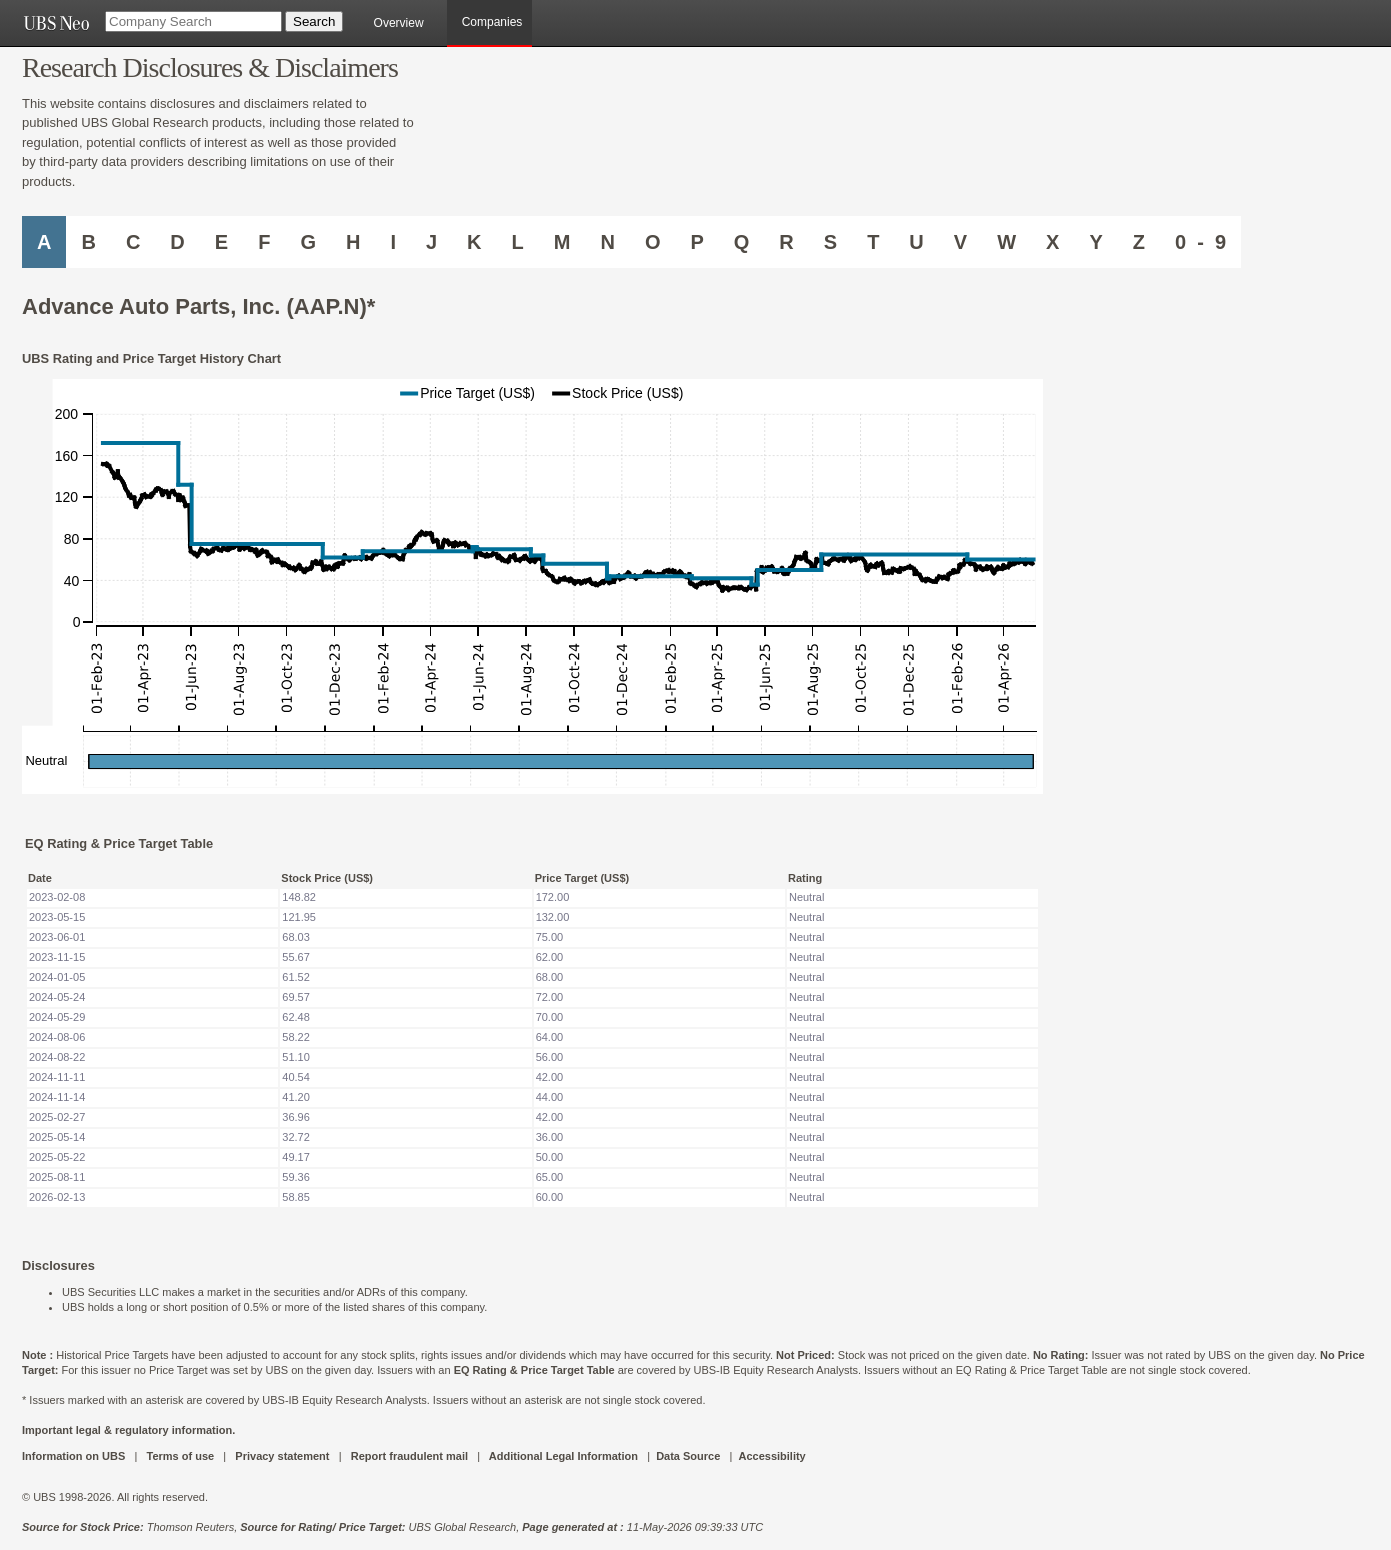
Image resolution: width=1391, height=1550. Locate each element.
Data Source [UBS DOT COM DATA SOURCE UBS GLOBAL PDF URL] (688, 1456)
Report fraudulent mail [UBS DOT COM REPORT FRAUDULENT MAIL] (409, 1456)
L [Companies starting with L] (518, 242)
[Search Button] (314, 21)
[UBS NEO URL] (56, 23)
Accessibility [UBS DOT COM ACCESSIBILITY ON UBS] (771, 1456)
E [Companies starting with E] (221, 242)
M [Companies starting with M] (562, 242)
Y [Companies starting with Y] (1095, 242)
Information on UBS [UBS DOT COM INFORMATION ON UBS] (75, 1456)
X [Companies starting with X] (1052, 242)
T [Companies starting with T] (873, 242)
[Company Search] (193, 21)
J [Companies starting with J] (431, 242)
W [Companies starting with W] (1006, 242)
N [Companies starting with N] (607, 242)
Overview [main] (399, 23)
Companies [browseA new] (492, 22)
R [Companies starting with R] (786, 242)
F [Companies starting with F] (264, 242)
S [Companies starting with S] (830, 242)
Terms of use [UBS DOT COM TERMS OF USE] (180, 1456)
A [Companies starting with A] (44, 242)
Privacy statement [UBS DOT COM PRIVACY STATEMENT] (282, 1456)
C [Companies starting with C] (133, 242)
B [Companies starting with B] (88, 242)
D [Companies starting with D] (177, 242)
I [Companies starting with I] (393, 242)
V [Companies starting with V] (960, 242)
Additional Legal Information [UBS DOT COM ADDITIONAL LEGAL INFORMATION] (563, 1456)
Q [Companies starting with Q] (742, 242)
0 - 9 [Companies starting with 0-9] (1200, 242)
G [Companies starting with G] (308, 242)
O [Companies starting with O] (653, 242)
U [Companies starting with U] (916, 242)
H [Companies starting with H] (353, 242)
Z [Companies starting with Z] (1139, 242)
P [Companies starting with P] (696, 242)
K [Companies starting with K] (474, 242)
